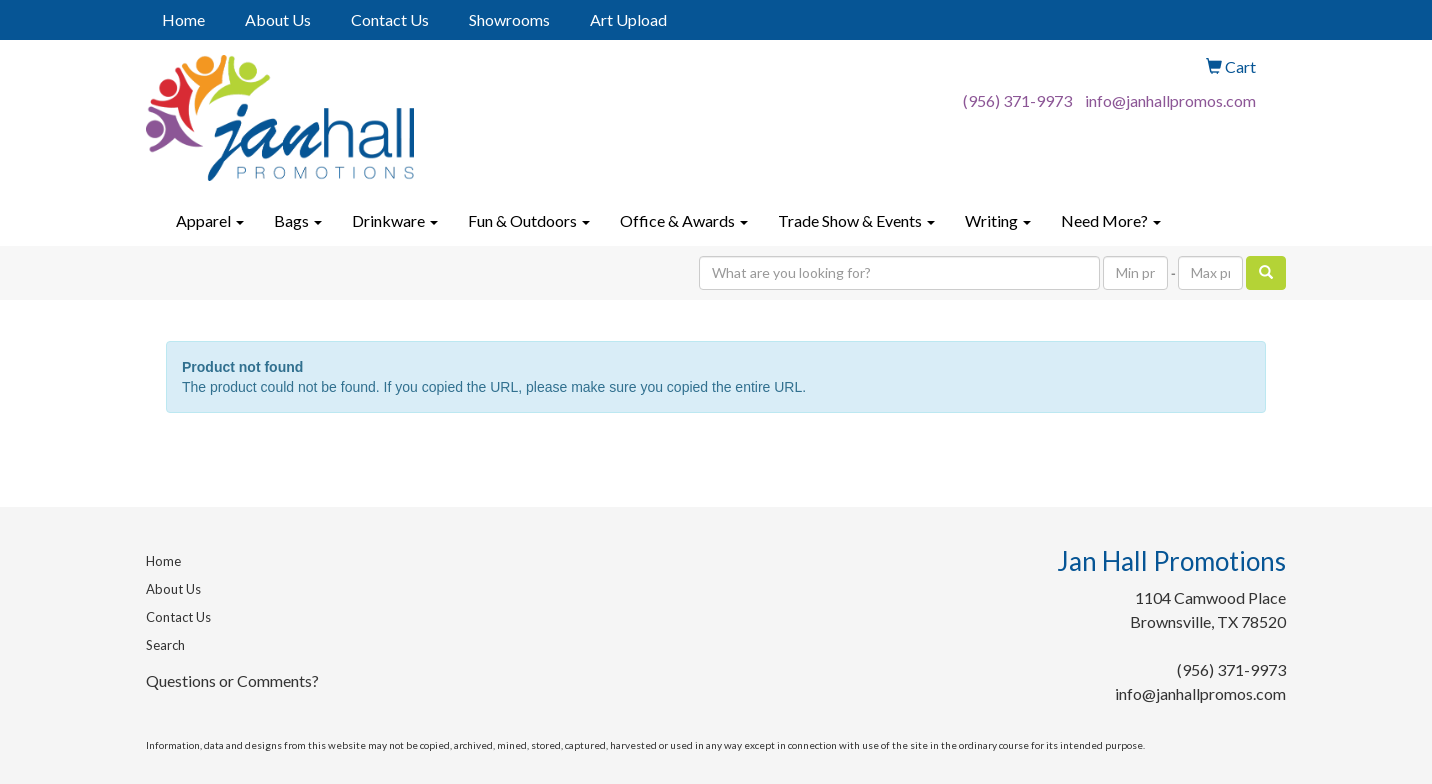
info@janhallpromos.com (1170, 100)
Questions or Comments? (232, 680)
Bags (298, 220)
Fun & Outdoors (529, 220)
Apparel (210, 220)
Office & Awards (684, 220)
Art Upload (628, 19)
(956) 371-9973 (1017, 100)
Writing (998, 220)
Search (165, 645)
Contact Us (390, 19)
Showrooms (509, 19)
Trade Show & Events (856, 220)
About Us (278, 19)
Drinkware (395, 220)
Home (183, 19)
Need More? (1111, 220)
